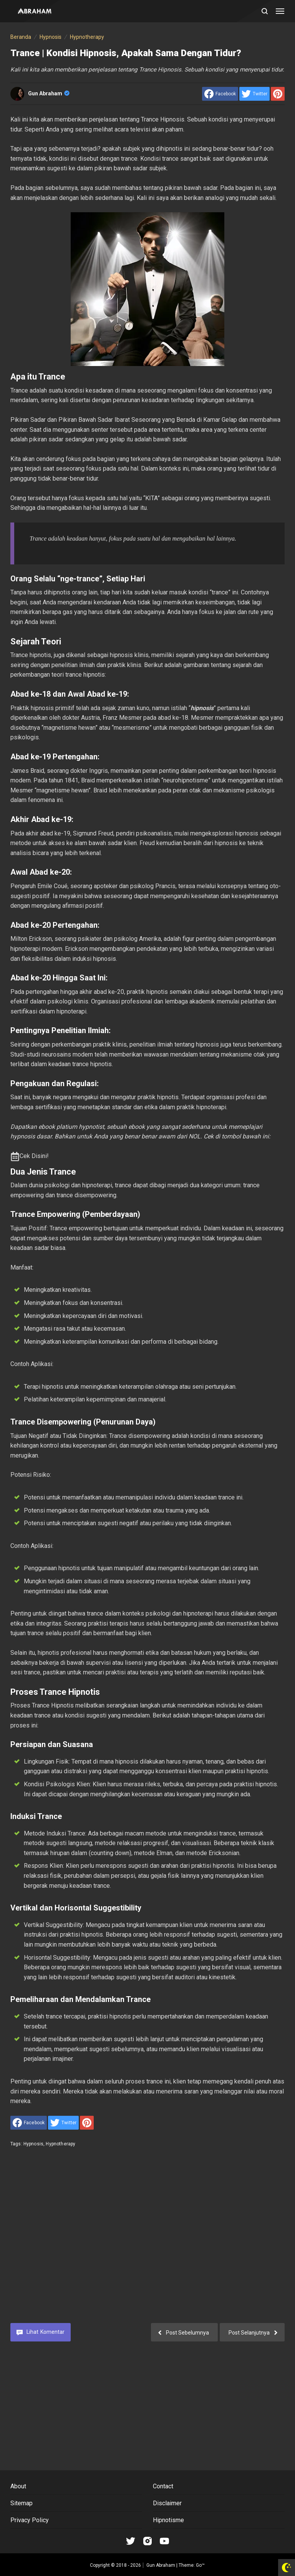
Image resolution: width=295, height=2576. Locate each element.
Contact (163, 2486)
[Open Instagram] (147, 2541)
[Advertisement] (147, 2240)
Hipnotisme (168, 2520)
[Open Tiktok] (130, 2541)
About (18, 2486)
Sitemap (21, 2503)
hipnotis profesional (64, 1652)
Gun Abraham (49, 93)
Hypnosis (33, 2144)
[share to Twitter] (254, 94)
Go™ (200, 2565)
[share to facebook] (220, 94)
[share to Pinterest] (278, 94)
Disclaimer (167, 2503)
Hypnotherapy (60, 2144)
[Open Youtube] (164, 2541)
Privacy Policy (29, 2520)
